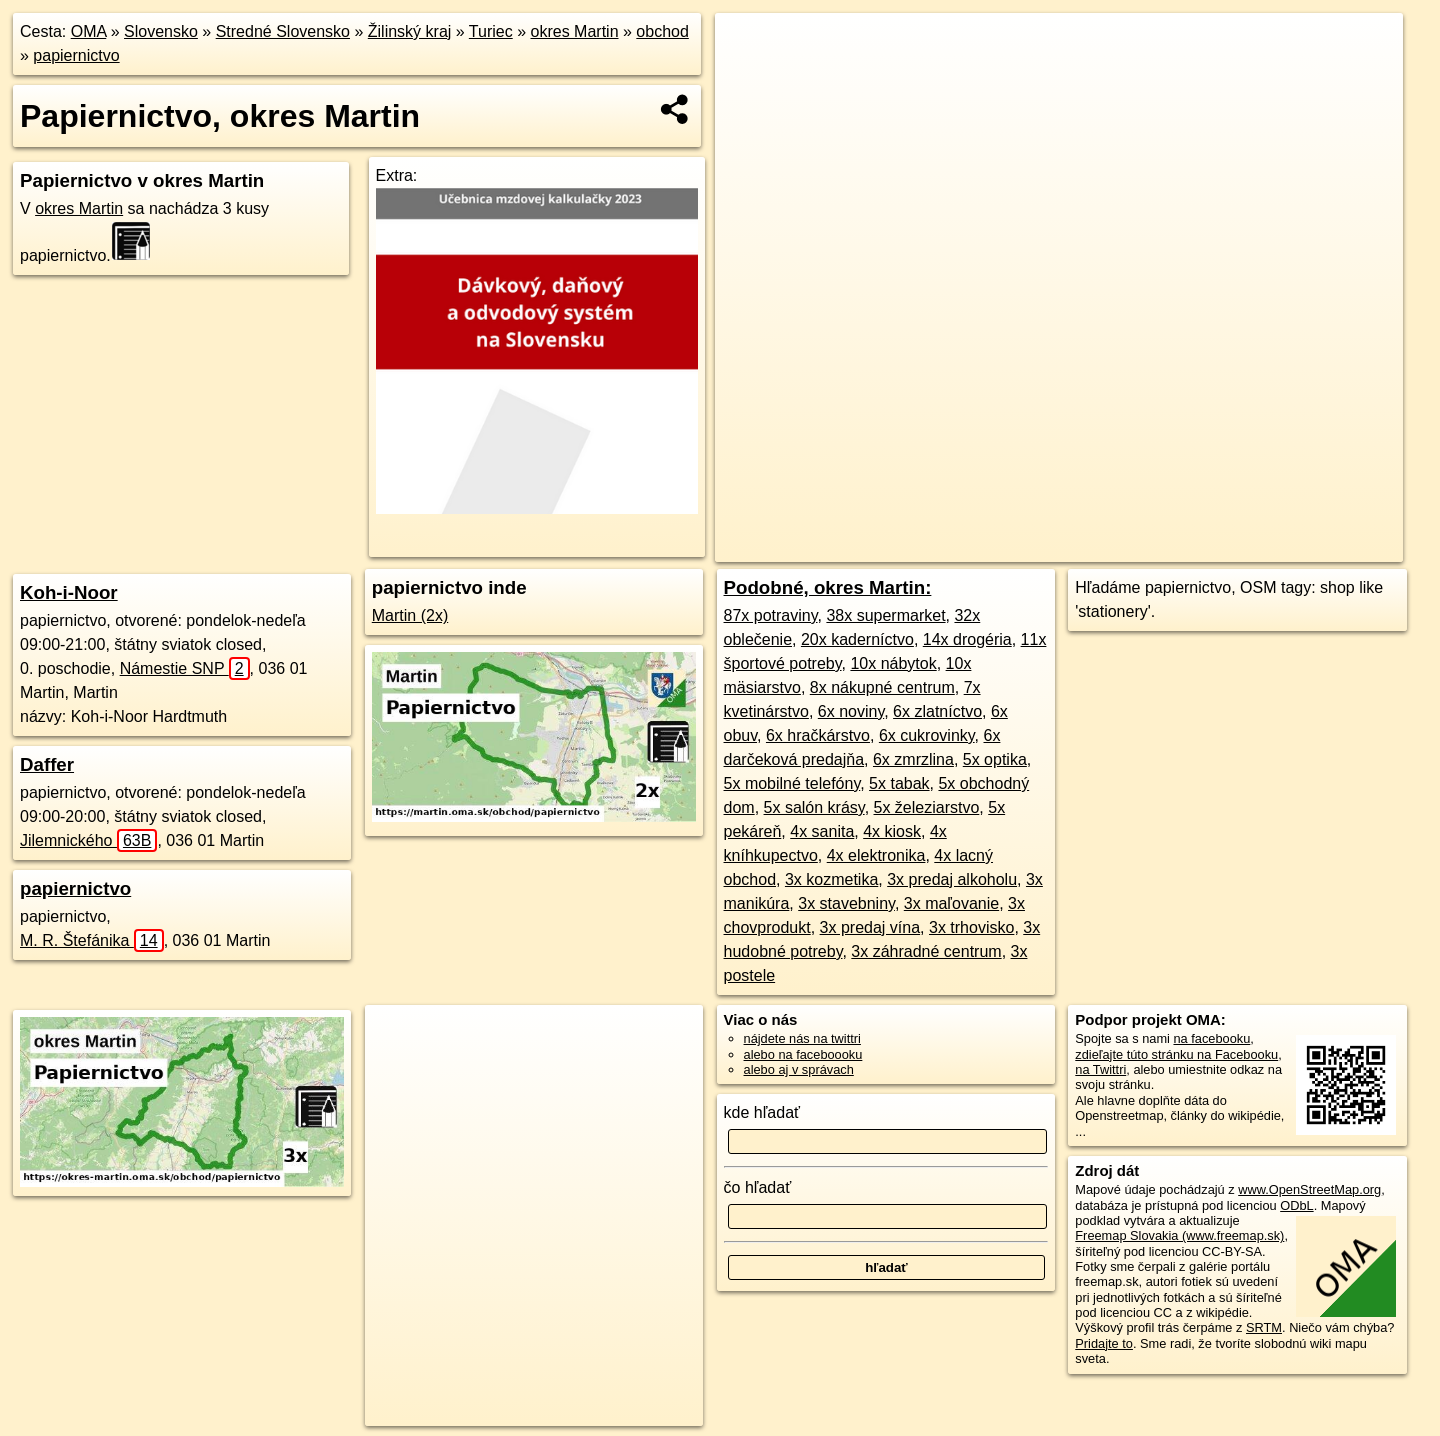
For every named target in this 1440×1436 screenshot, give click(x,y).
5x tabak (899, 783)
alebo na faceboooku (803, 1054)
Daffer (47, 764)
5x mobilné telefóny (792, 783)
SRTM (1264, 1327)
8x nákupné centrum (882, 687)
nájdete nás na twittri (802, 1038)
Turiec (491, 31)
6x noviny (851, 711)
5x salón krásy (814, 807)
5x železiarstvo (927, 807)
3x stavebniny (846, 903)
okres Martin (575, 31)
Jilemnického (88, 840)
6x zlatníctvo (937, 711)
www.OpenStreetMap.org (1309, 1189)
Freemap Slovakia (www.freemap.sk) (1179, 1235)
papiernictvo (76, 55)
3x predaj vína (870, 927)
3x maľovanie (951, 903)
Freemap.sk (1084, 547)
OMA (89, 31)
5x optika (995, 759)
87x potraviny (771, 615)
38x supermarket (885, 615)
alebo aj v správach (799, 1069)
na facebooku (1211, 1038)
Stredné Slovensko (283, 31)
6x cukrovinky (927, 735)
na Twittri (1100, 1069)
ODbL (1296, 1205)
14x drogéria (967, 639)
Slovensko (161, 31)
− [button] (749, 78)
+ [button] (749, 47)
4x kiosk (892, 831)
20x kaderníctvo (857, 639)
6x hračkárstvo (818, 735)
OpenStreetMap (981, 547)
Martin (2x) (410, 615)
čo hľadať (758, 1187)
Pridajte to (1104, 1343)
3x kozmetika (831, 879)
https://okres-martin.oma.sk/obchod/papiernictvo (1274, 547)
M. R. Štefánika (92, 940)
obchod (662, 31)
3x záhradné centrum (926, 951)
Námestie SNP (185, 668)
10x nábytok (893, 663)
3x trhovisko (971, 927)
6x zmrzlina (913, 759)
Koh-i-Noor (69, 592)
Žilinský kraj (410, 31)
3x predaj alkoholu (952, 879)
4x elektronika (876, 855)
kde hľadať (762, 1112)
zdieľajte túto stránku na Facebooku (1176, 1054)
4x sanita (822, 831)
